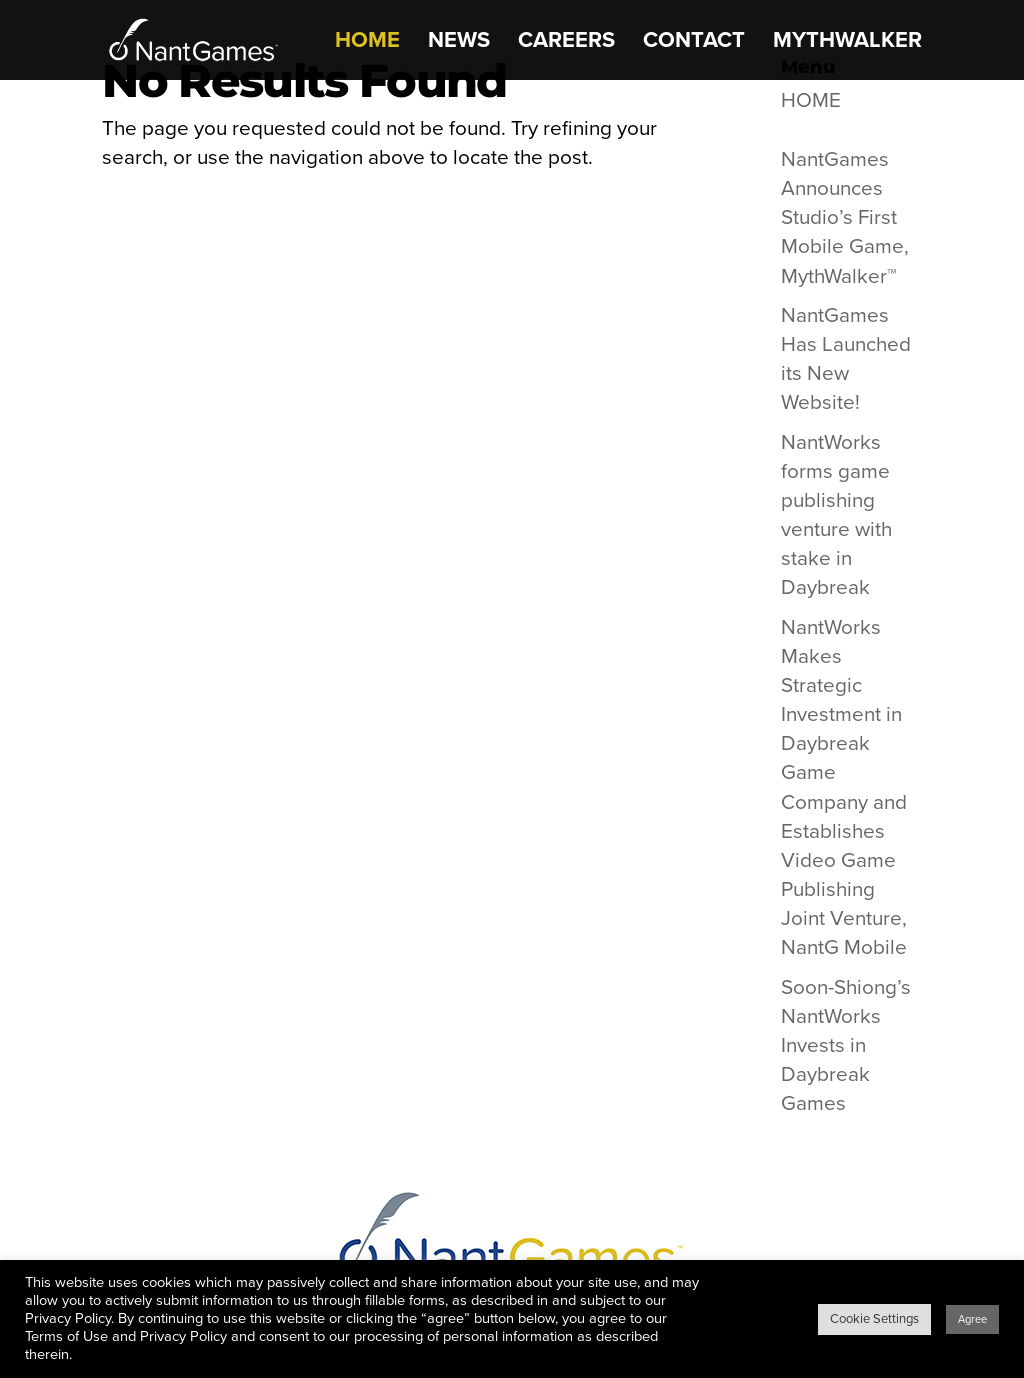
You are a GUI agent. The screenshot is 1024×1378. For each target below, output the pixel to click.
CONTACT (694, 43)
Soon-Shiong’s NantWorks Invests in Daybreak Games (846, 1045)
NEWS (459, 43)
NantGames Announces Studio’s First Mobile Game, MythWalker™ (845, 217)
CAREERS (566, 43)
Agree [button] (972, 1319)
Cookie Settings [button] (874, 1319)
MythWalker (847, 43)
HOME (367, 43)
